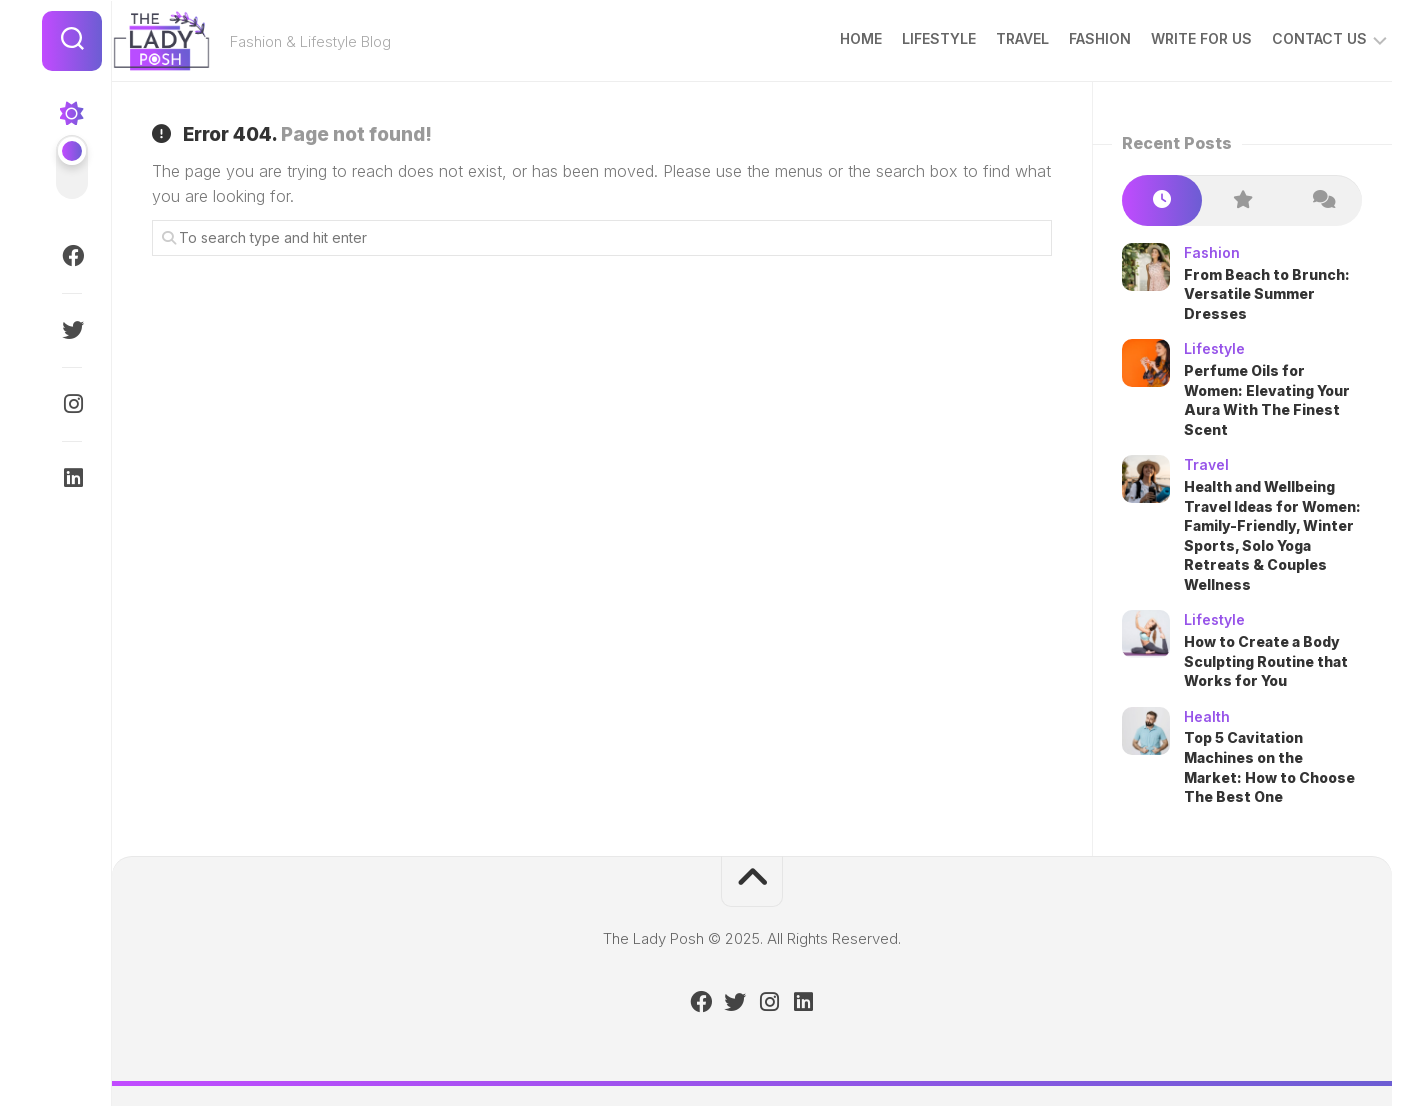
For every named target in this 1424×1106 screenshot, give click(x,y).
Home (822, 38)
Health (1207, 716)
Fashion (1061, 38)
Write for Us (1162, 38)
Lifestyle (900, 38)
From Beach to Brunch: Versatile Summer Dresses (1267, 294)
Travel (983, 38)
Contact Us (1280, 38)
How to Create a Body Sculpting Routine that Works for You (1266, 661)
